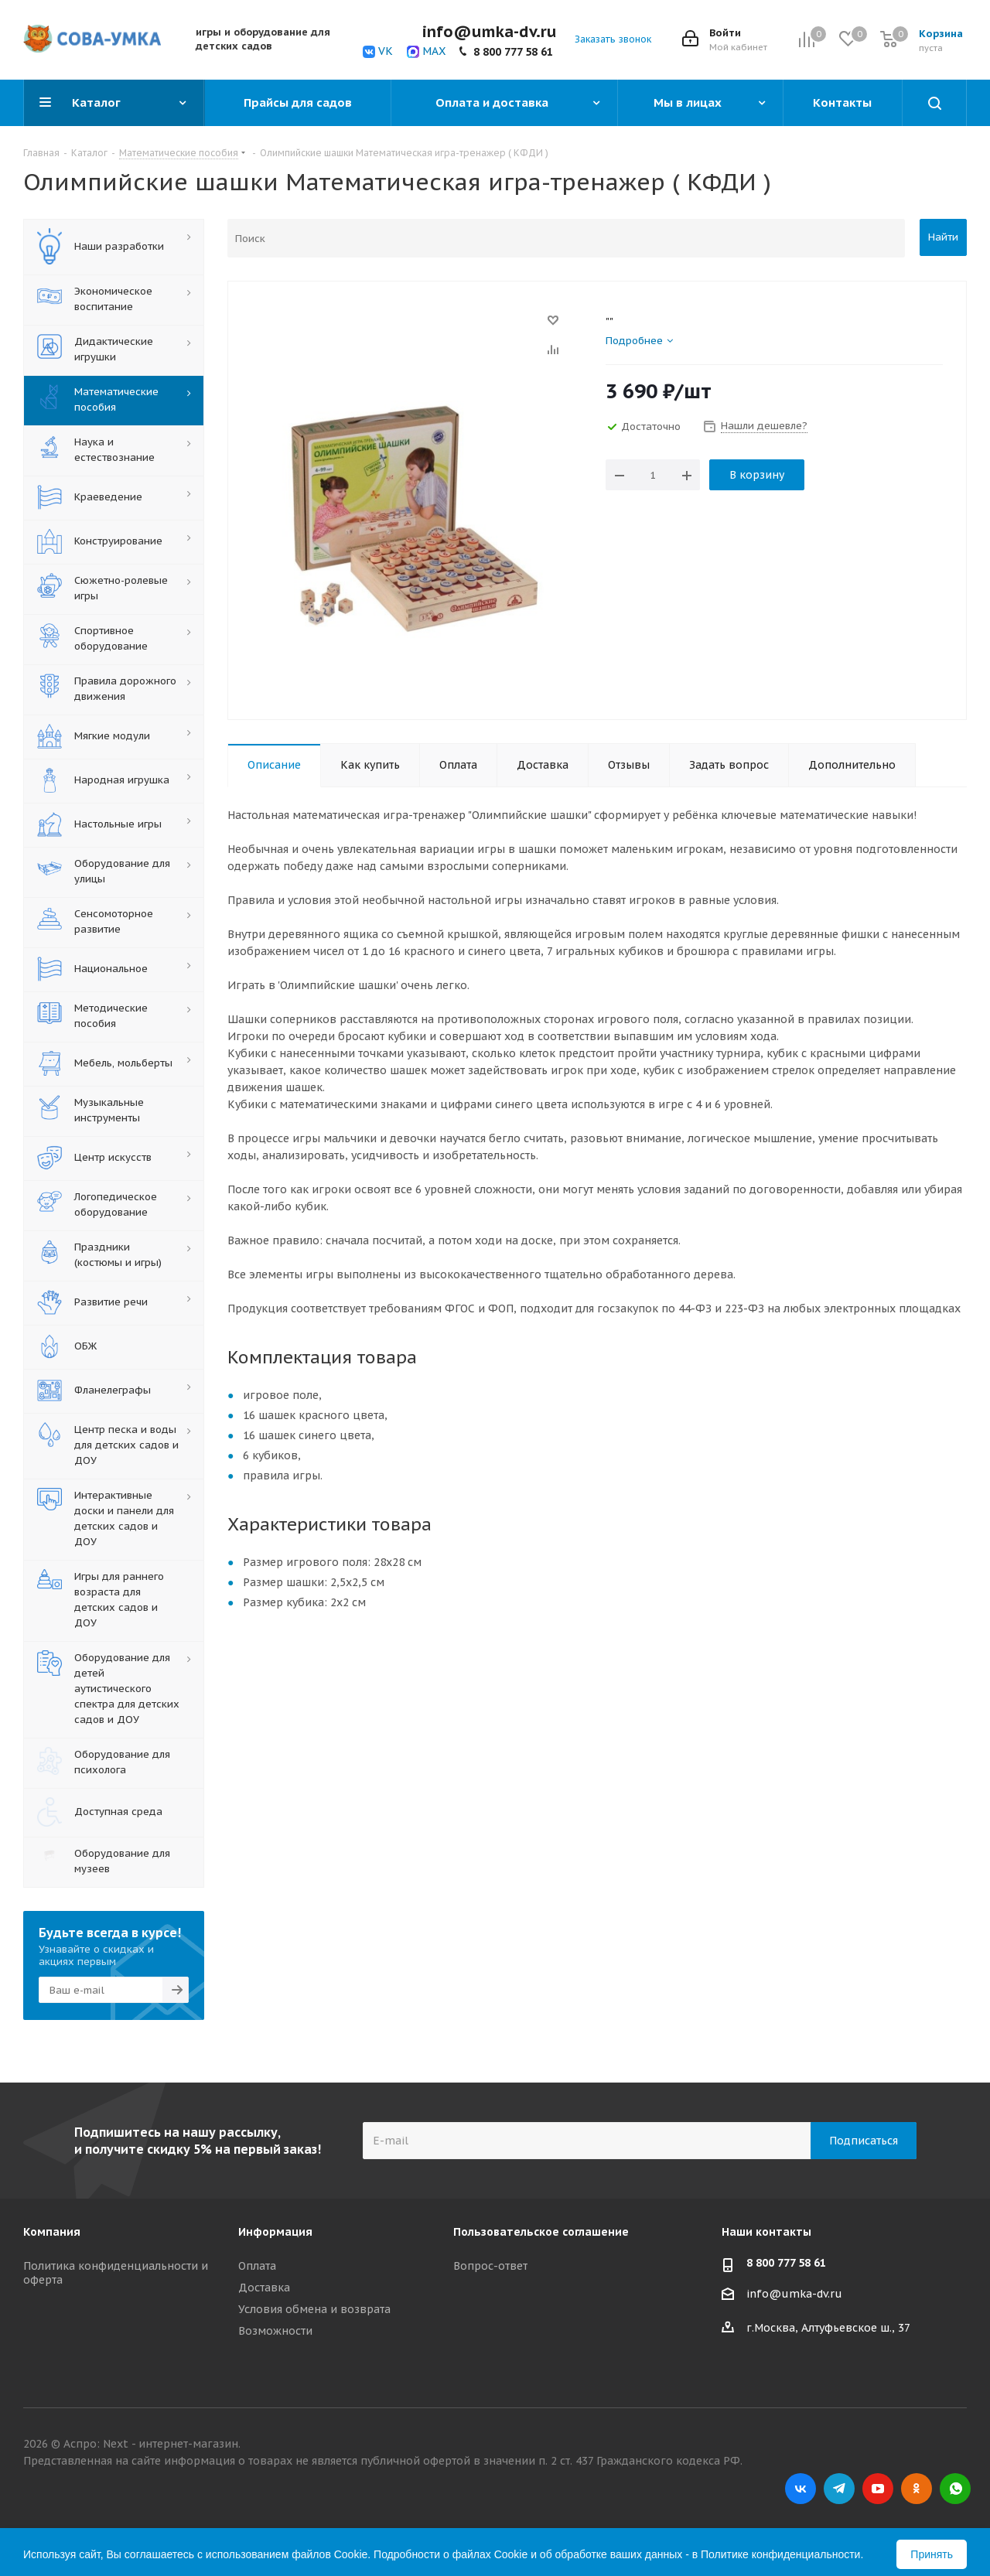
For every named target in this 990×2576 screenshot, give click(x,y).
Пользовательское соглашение (541, 2227)
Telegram (839, 2484)
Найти (943, 237)
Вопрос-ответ (490, 2261)
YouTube (877, 2484)
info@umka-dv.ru (794, 2289)
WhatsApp (955, 2484)
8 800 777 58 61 (513, 52)
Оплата (257, 2261)
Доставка (264, 2283)
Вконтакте (800, 2484)
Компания (51, 2227)
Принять (931, 2550)
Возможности (275, 2326)
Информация (275, 2227)
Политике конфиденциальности (780, 2550)
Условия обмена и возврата (314, 2305)
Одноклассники (916, 2484)
